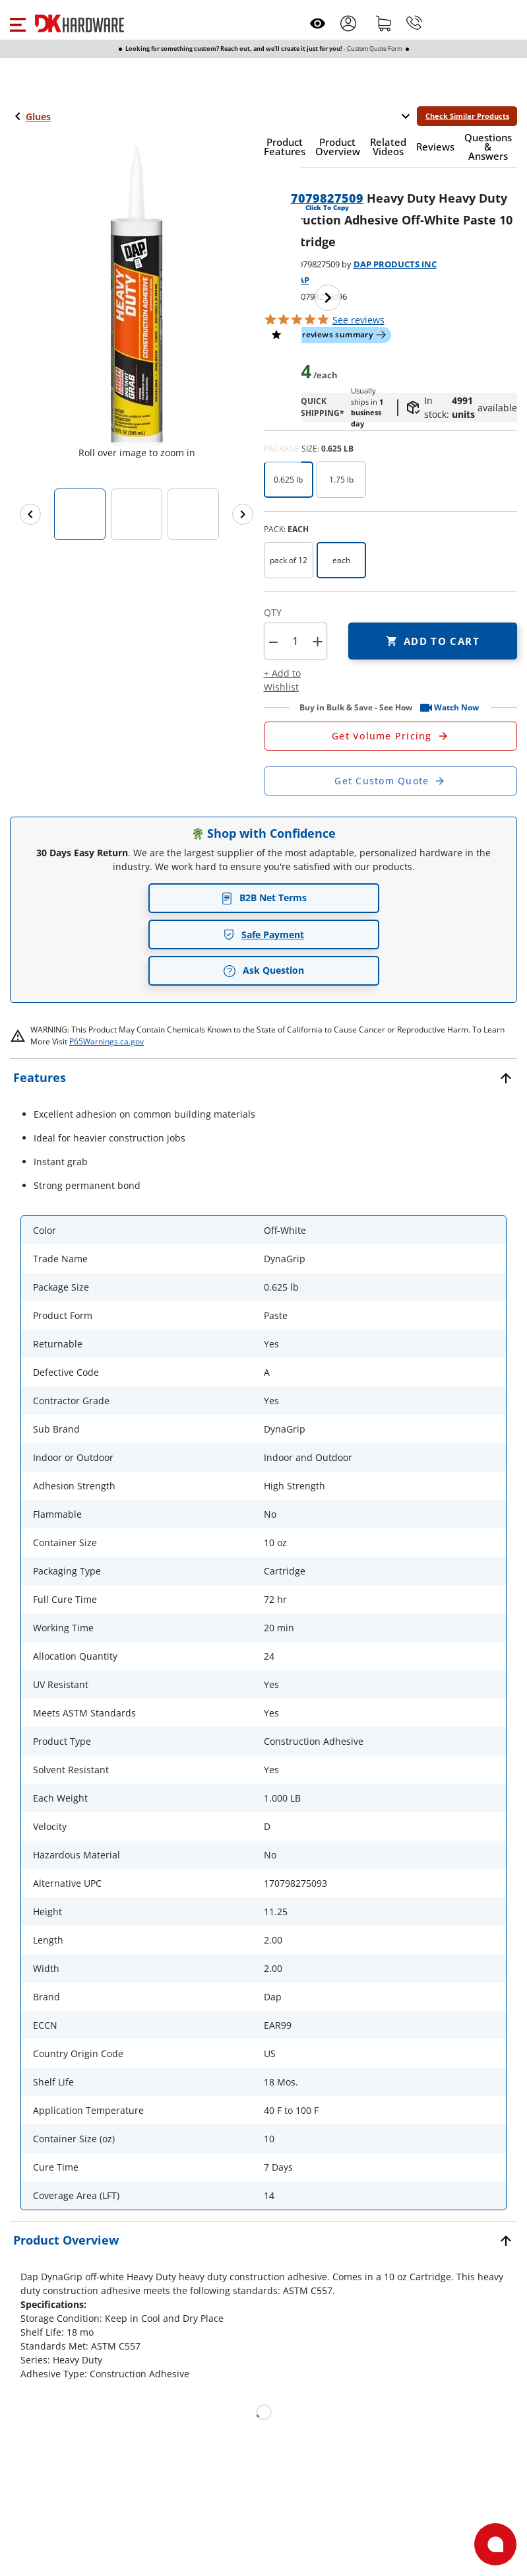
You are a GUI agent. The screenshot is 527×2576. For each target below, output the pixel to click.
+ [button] (317, 641)
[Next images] (242, 514)
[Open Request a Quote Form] (391, 736)
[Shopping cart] (384, 23)
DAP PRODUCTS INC (395, 264)
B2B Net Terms (264, 897)
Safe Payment (263, 934)
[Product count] (295, 641)
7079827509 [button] (327, 198)
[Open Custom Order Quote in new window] (391, 781)
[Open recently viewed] (317, 23)
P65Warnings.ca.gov (106, 1041)
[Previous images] (30, 514)
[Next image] (328, 298)
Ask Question (263, 970)
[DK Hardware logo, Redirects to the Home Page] (79, 23)
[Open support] (495, 2544)
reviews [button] (358, 320)
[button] (17, 23)
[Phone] (414, 23)
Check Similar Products (467, 116)
